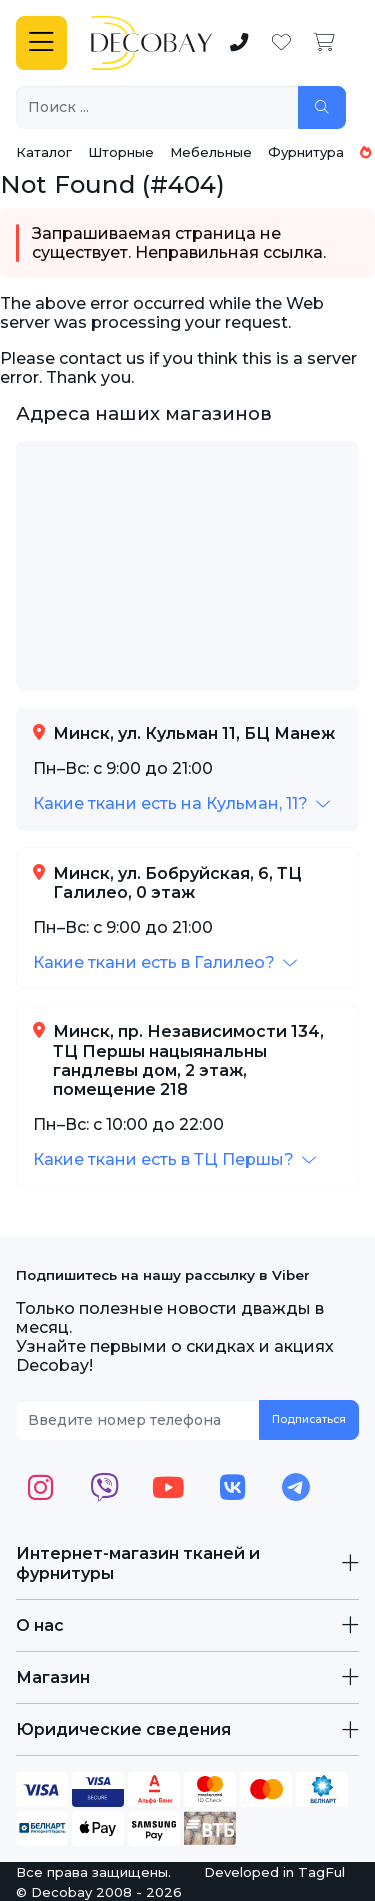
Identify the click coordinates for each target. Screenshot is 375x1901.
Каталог (44, 152)
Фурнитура (306, 152)
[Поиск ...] (157, 107)
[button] (181, 803)
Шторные (121, 152)
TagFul (321, 1872)
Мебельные (211, 152)
